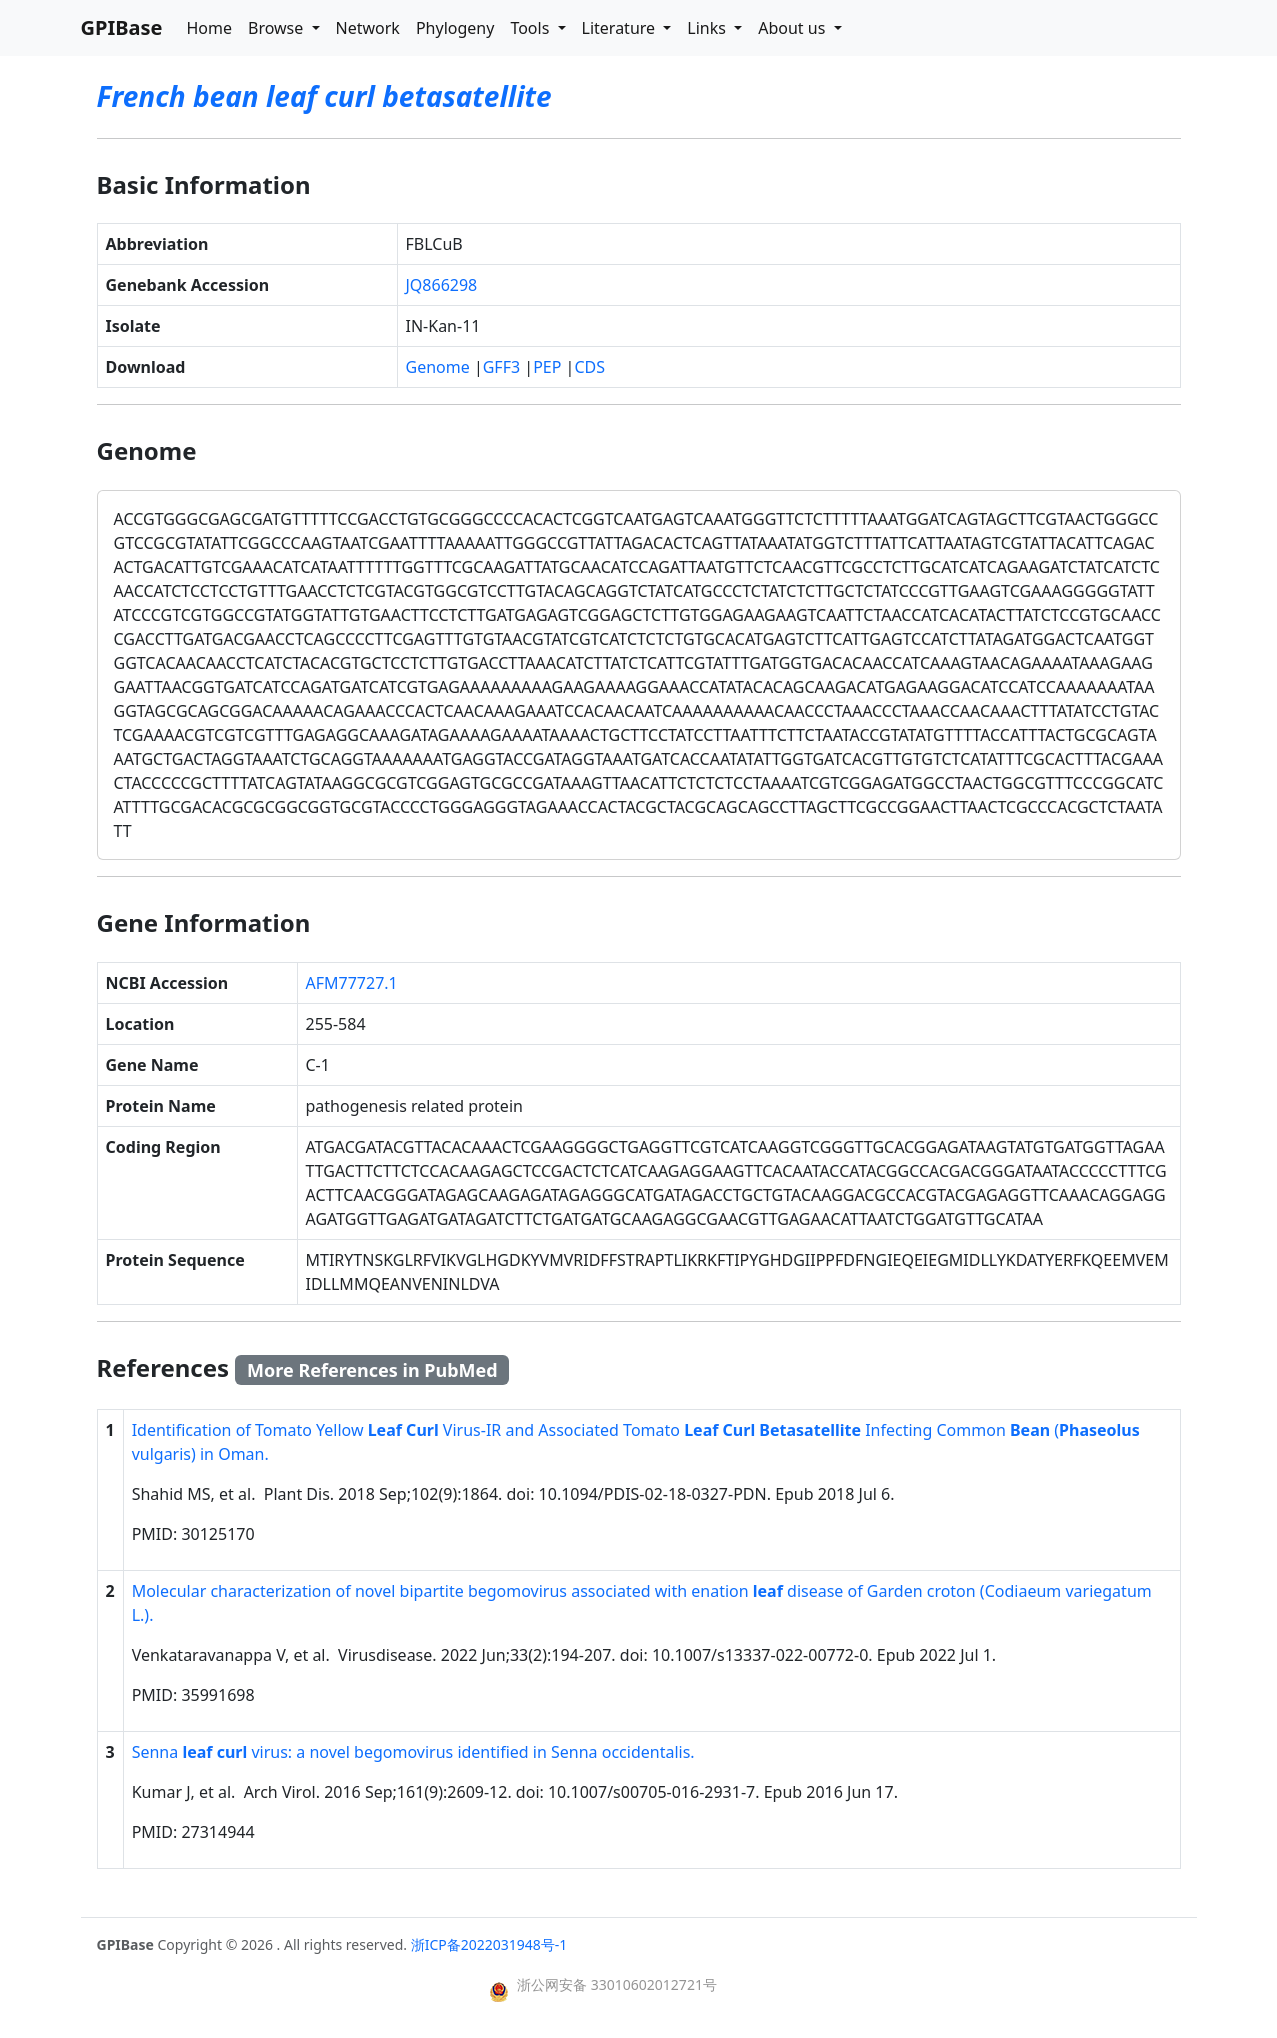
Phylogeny (455, 28)
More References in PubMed (372, 1370)
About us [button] (793, 28)
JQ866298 (442, 285)
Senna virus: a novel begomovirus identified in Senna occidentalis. (413, 1752)
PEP (547, 367)
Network (368, 28)
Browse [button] (277, 28)
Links (708, 28)
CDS (589, 367)
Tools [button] (531, 28)
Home (209, 28)
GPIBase (122, 27)
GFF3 (501, 367)
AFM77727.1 (352, 983)
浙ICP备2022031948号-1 (489, 1944)
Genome (438, 367)
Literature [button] (621, 28)
